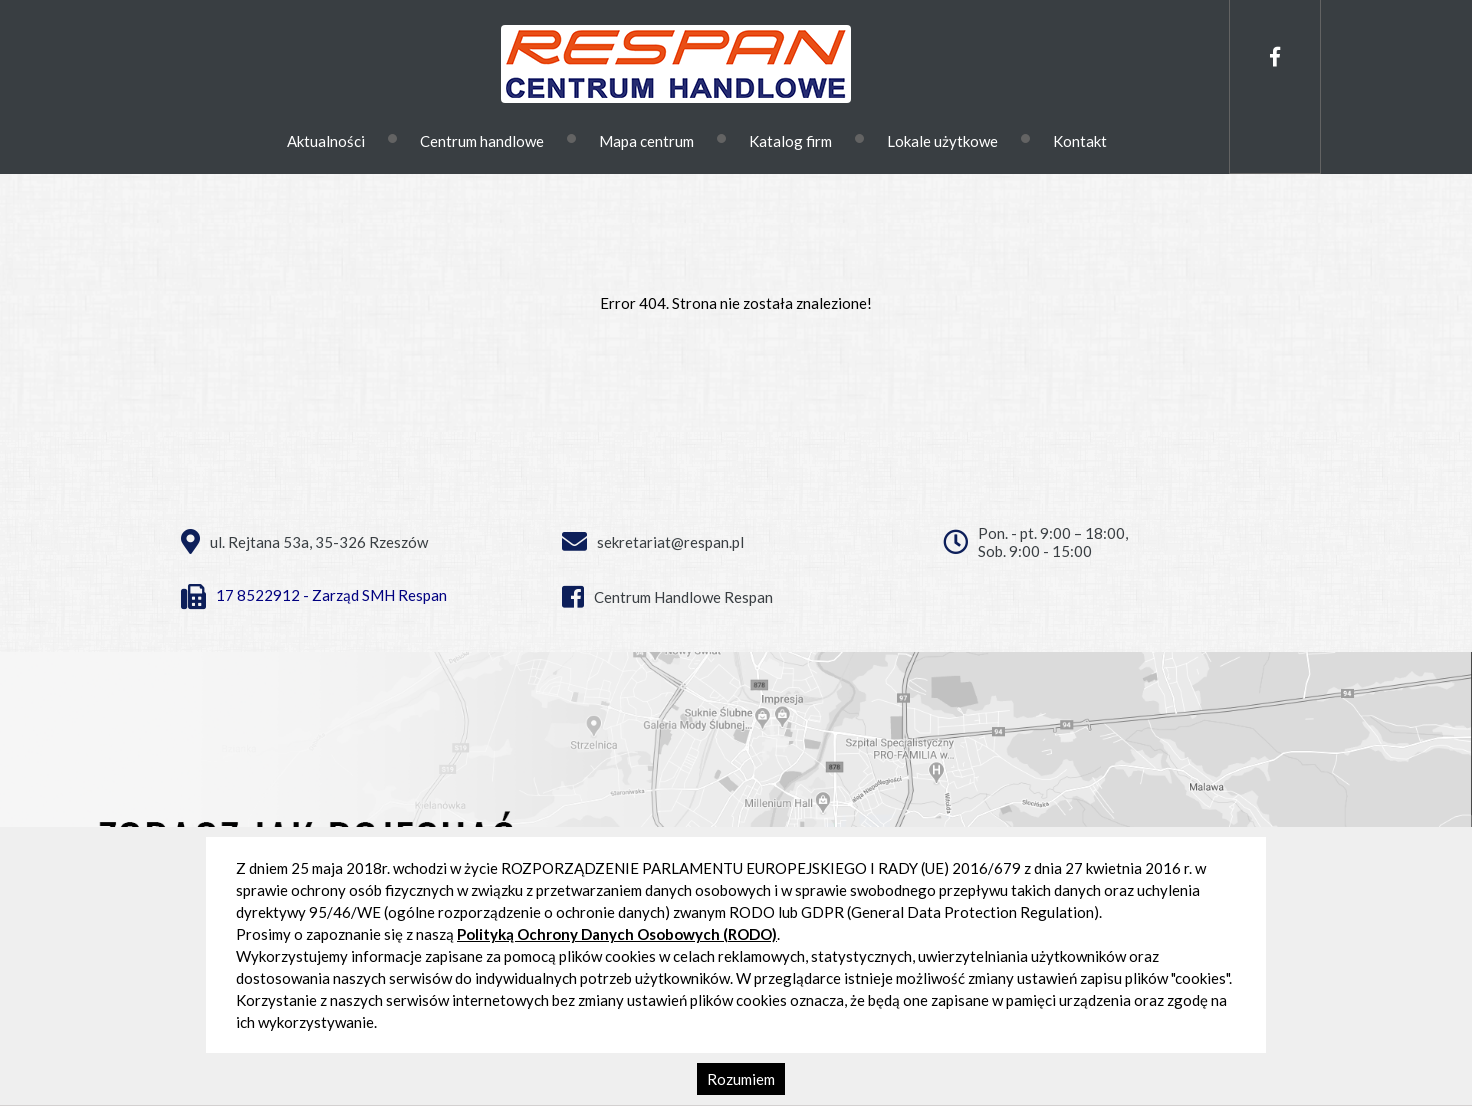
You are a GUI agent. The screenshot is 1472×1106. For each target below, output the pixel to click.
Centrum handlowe (482, 141)
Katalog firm (790, 141)
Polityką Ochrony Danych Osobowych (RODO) (617, 934)
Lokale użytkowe (942, 141)
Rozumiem (741, 1079)
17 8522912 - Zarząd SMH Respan (314, 595)
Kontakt (1080, 141)
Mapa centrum (646, 141)
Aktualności (326, 141)
